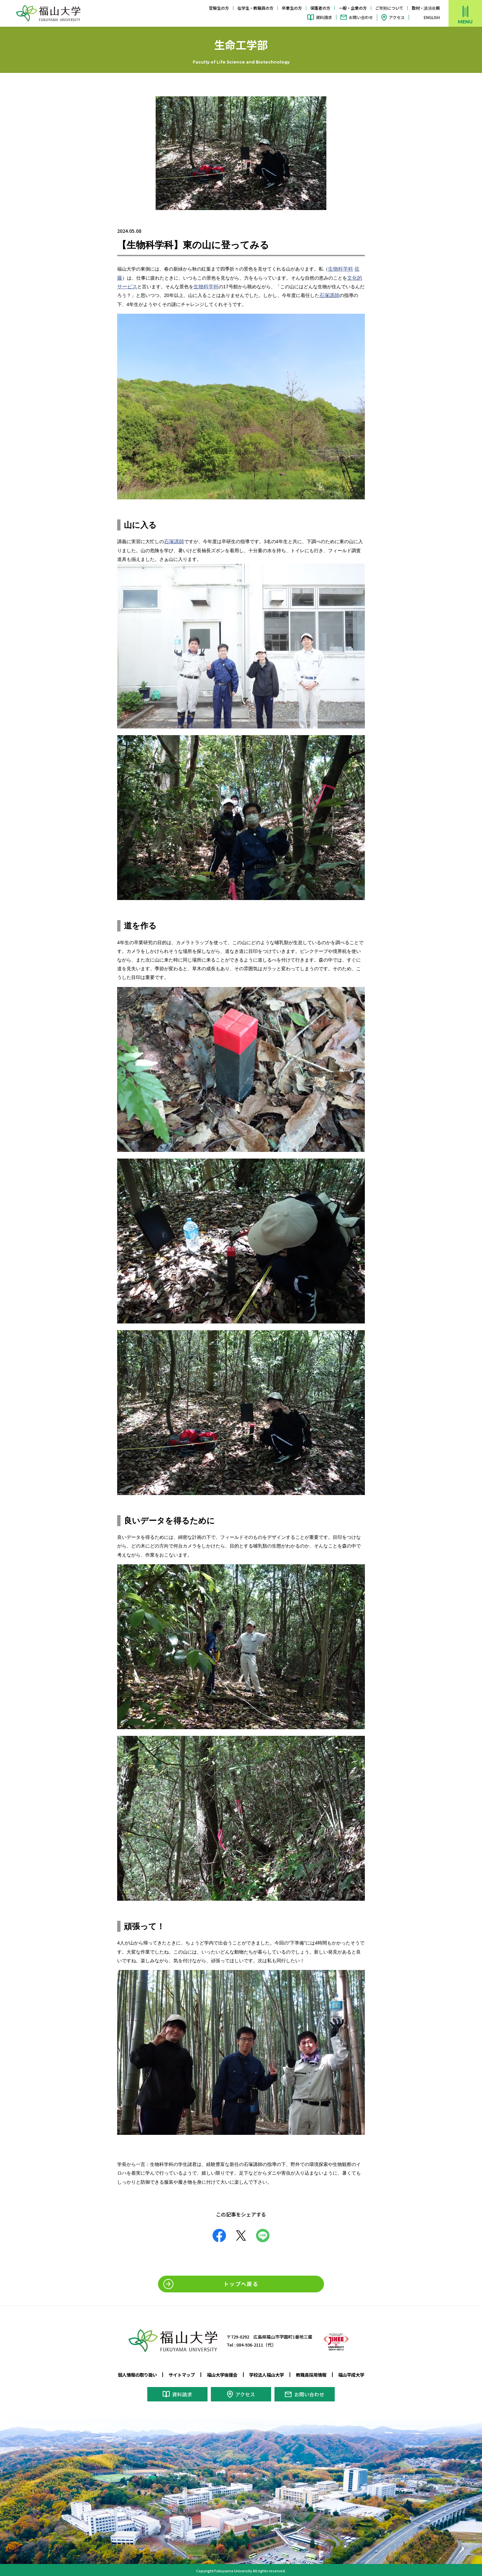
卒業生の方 (292, 8)
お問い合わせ (361, 17)
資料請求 (324, 17)
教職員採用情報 (315, 2374)
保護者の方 (320, 8)
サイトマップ (179, 2374)
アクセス (397, 17)
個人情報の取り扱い (131, 2374)
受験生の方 (219, 8)
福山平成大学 (357, 2374)
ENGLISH (432, 17)
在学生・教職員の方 (255, 8)
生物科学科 (339, 269)
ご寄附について (389, 8)
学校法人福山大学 (268, 2374)
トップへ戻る (241, 2284)
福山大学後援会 (221, 2374)
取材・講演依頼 (426, 8)
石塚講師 (328, 295)
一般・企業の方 (353, 8)
